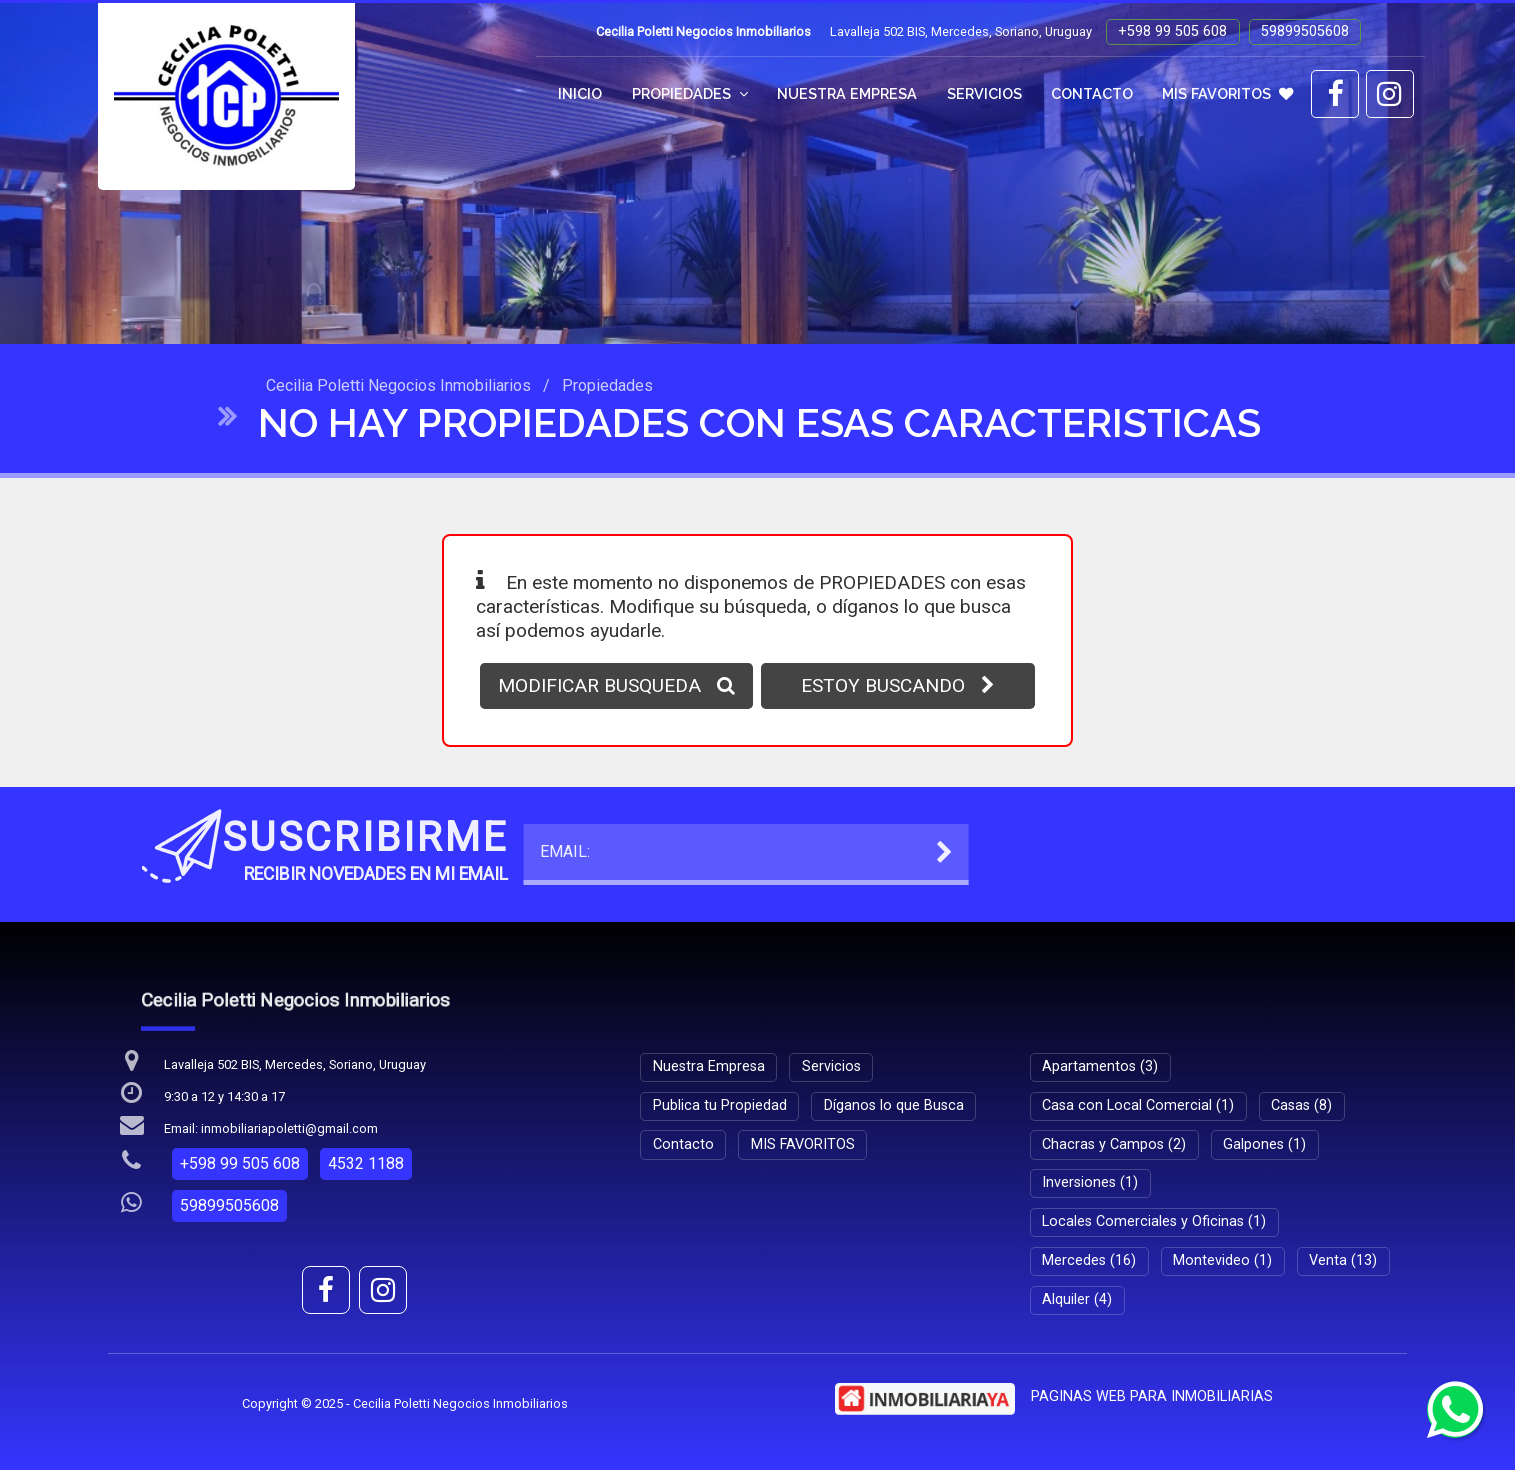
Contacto (1092, 93)
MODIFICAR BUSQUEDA (616, 685)
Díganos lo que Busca (894, 1105)
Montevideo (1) (1222, 1260)
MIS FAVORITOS (1227, 93)
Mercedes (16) (1089, 1260)
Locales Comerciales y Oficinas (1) (1154, 1221)
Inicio (580, 93)
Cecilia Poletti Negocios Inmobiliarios (398, 385)
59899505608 (1305, 31)
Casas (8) (1301, 1105)
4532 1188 (366, 1163)
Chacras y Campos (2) (1114, 1144)
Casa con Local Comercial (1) (1138, 1105)
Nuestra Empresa (847, 93)
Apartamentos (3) (1100, 1066)
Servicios (984, 93)
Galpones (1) (1264, 1144)
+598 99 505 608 (1172, 31)
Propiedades (690, 93)
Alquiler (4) (1077, 1299)
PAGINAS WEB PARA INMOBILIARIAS (1152, 1396)
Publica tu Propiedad (720, 1105)
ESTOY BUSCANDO (898, 685)
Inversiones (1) (1090, 1182)
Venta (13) (1343, 1260)
